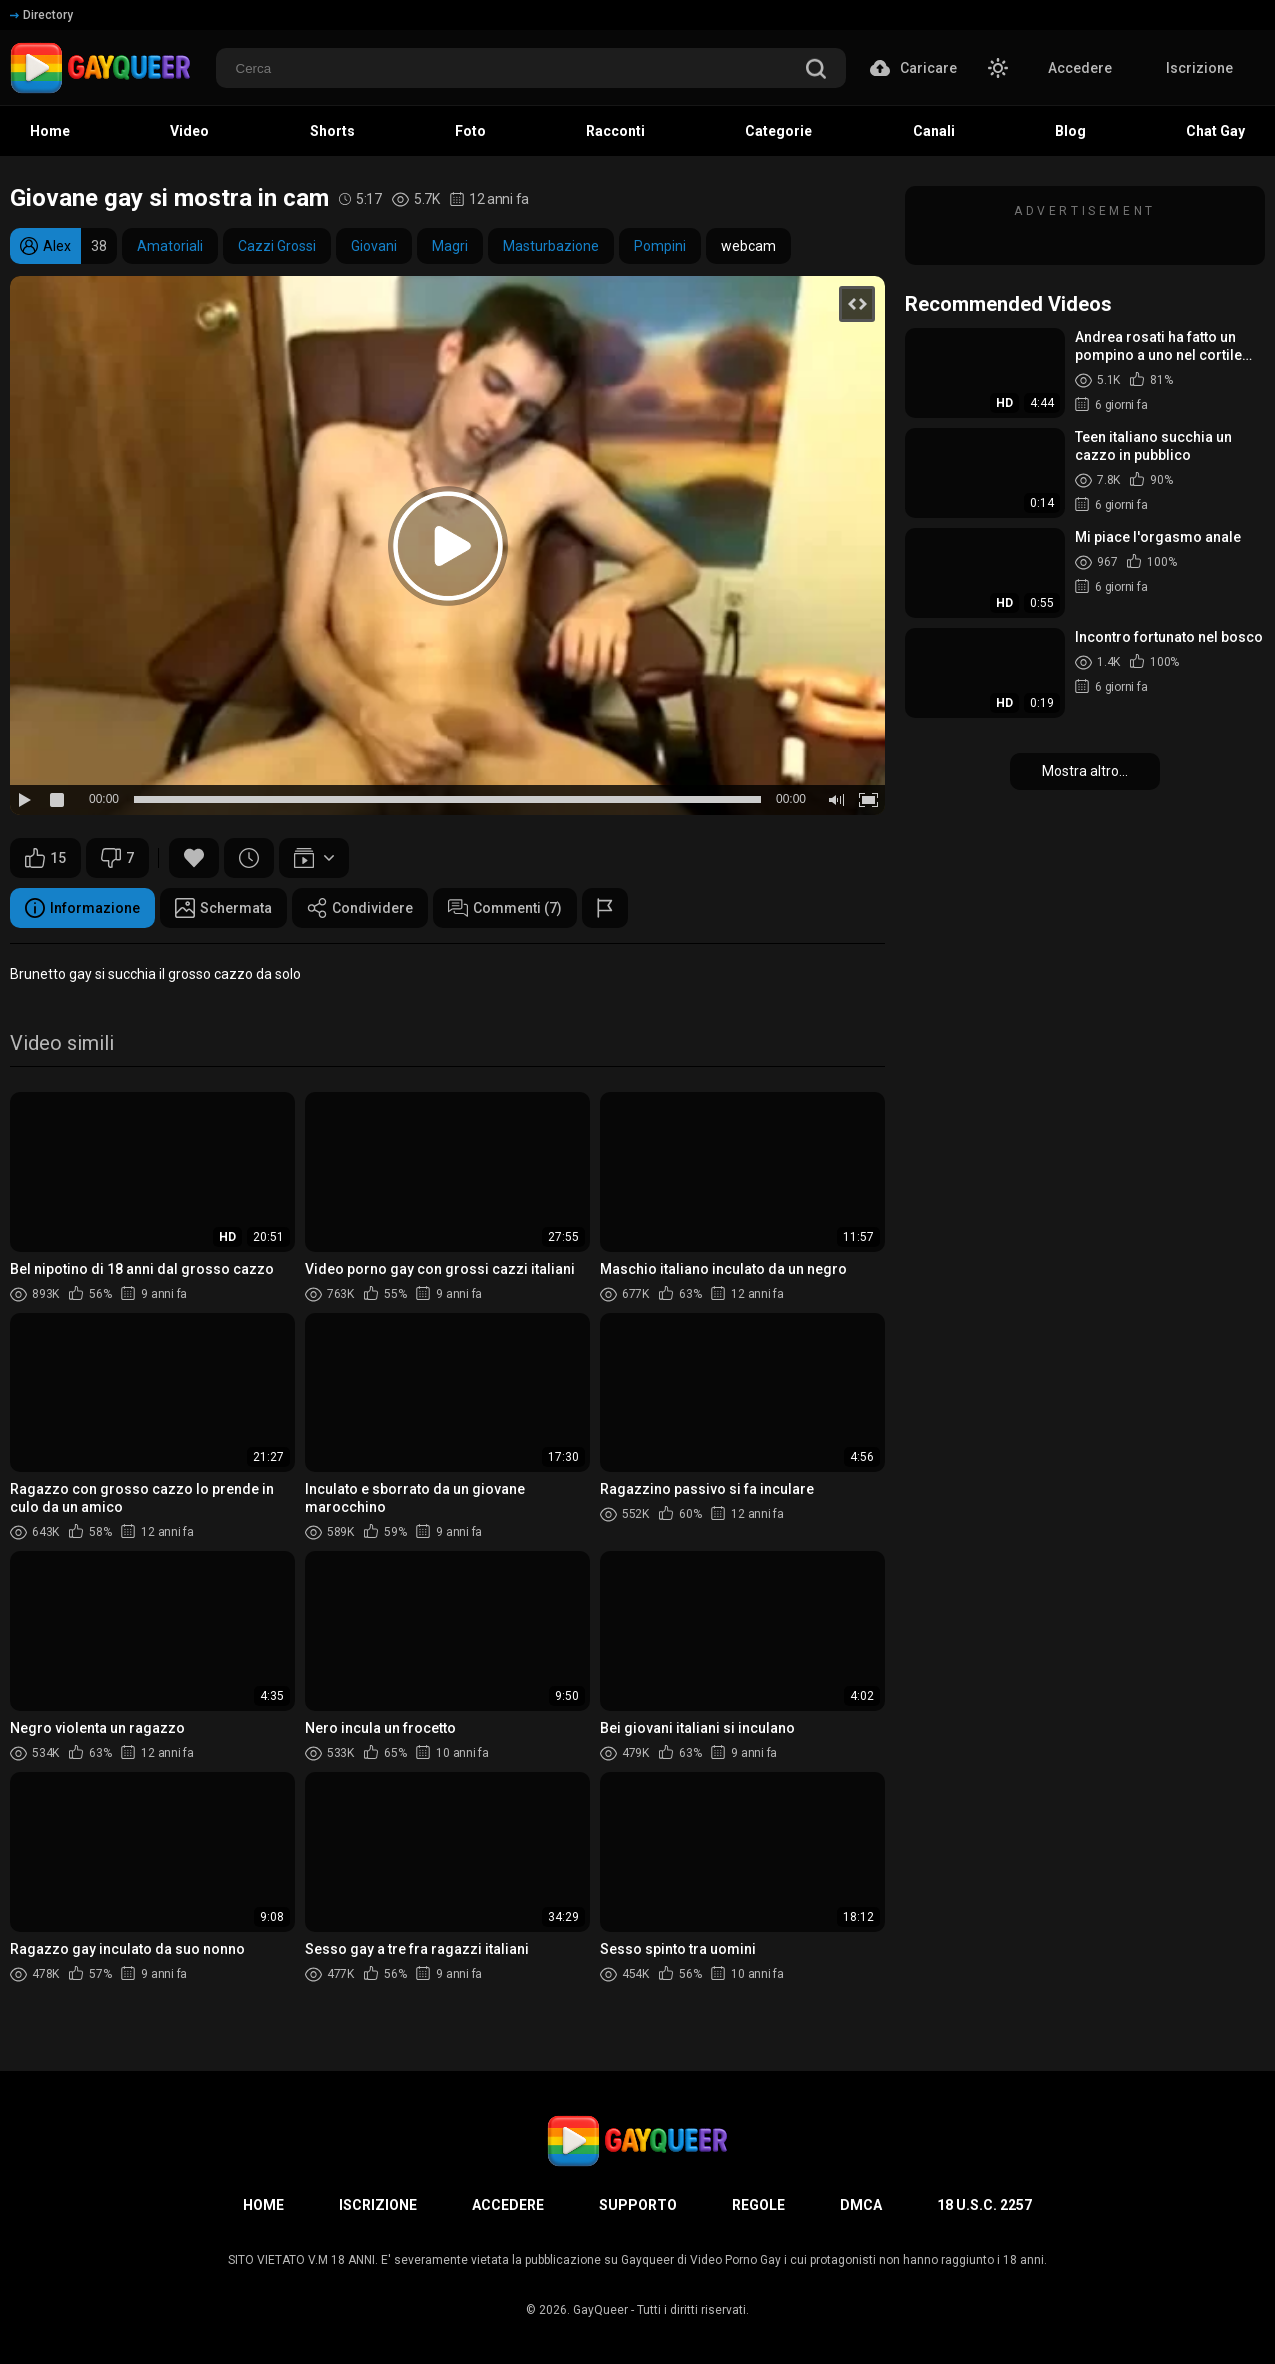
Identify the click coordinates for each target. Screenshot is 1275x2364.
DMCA (861, 2205)
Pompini (660, 246)
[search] (816, 70)
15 (45, 858)
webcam (748, 246)
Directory (41, 15)
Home (263, 2205)
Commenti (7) (505, 908)
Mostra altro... (1085, 771)
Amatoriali (170, 246)
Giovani (374, 246)
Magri (450, 246)
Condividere (360, 908)
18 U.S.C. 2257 (984, 2205)
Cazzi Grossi (277, 246)
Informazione (82, 908)
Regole (758, 2205)
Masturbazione (551, 246)
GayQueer (600, 2310)
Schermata (223, 908)
